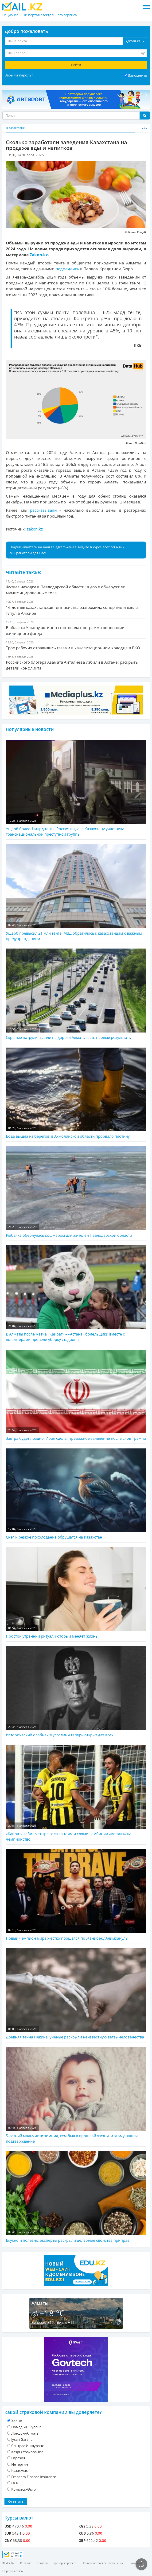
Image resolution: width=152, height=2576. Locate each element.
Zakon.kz (39, 254)
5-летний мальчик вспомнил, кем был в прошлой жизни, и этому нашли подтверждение (76, 2095)
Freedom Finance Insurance (33, 2476)
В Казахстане (15, 128)
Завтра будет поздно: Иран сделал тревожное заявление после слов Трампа (76, 1395)
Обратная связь (12, 2571)
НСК (14, 2482)
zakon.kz (35, 529)
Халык (16, 2420)
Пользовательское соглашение (103, 2563)
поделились (67, 268)
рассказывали (43, 510)
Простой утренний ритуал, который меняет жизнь (76, 1593)
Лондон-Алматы (25, 2433)
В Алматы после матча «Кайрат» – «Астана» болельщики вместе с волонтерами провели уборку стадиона (76, 1293)
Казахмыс (19, 2470)
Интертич (19, 2464)
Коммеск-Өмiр (23, 2489)
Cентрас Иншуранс (27, 2445)
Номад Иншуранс (26, 2426)
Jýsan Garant (21, 2439)
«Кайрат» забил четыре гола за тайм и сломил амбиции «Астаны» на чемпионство (76, 1793)
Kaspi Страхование (27, 2451)
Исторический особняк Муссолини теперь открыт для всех (76, 1692)
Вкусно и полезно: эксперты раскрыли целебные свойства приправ (76, 2197)
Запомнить (137, 75)
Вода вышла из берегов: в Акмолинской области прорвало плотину (76, 1093)
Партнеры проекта (63, 2563)
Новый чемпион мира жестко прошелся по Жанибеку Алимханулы (76, 1895)
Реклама (25, 2563)
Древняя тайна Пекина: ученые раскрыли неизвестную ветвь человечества (76, 1994)
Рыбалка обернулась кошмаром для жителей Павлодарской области (76, 1192)
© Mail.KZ (8, 2563)
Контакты (43, 2563)
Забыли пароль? (19, 75)
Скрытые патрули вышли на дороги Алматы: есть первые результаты (76, 994)
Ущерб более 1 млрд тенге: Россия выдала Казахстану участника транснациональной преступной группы (76, 788)
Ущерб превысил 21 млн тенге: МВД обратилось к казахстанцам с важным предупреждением (76, 892)
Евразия (18, 2458)
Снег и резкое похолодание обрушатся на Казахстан (76, 1494)
